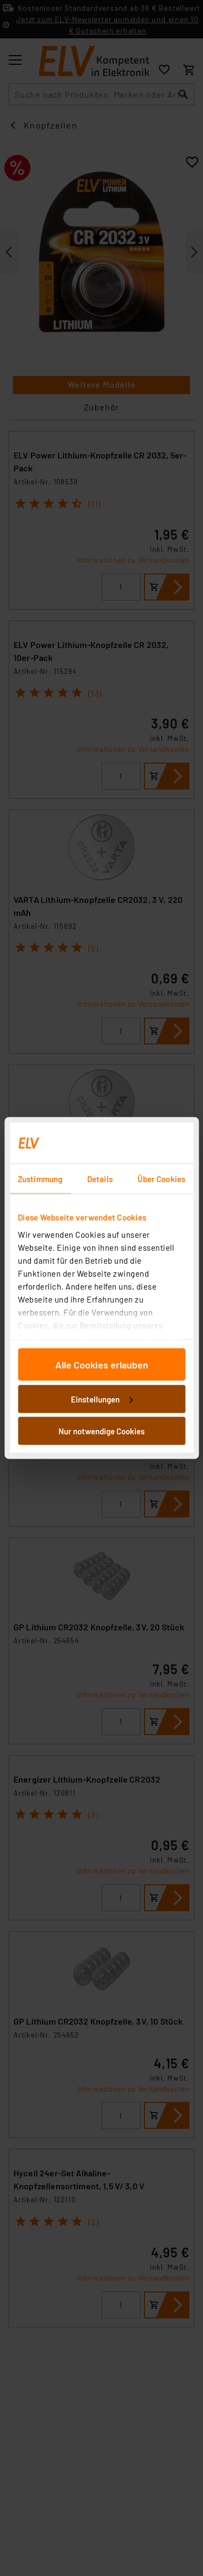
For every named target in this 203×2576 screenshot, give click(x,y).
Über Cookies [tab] (161, 1179)
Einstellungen (102, 1399)
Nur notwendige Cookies (101, 1431)
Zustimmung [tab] (40, 1179)
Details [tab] (100, 1179)
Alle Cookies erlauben (101, 1365)
